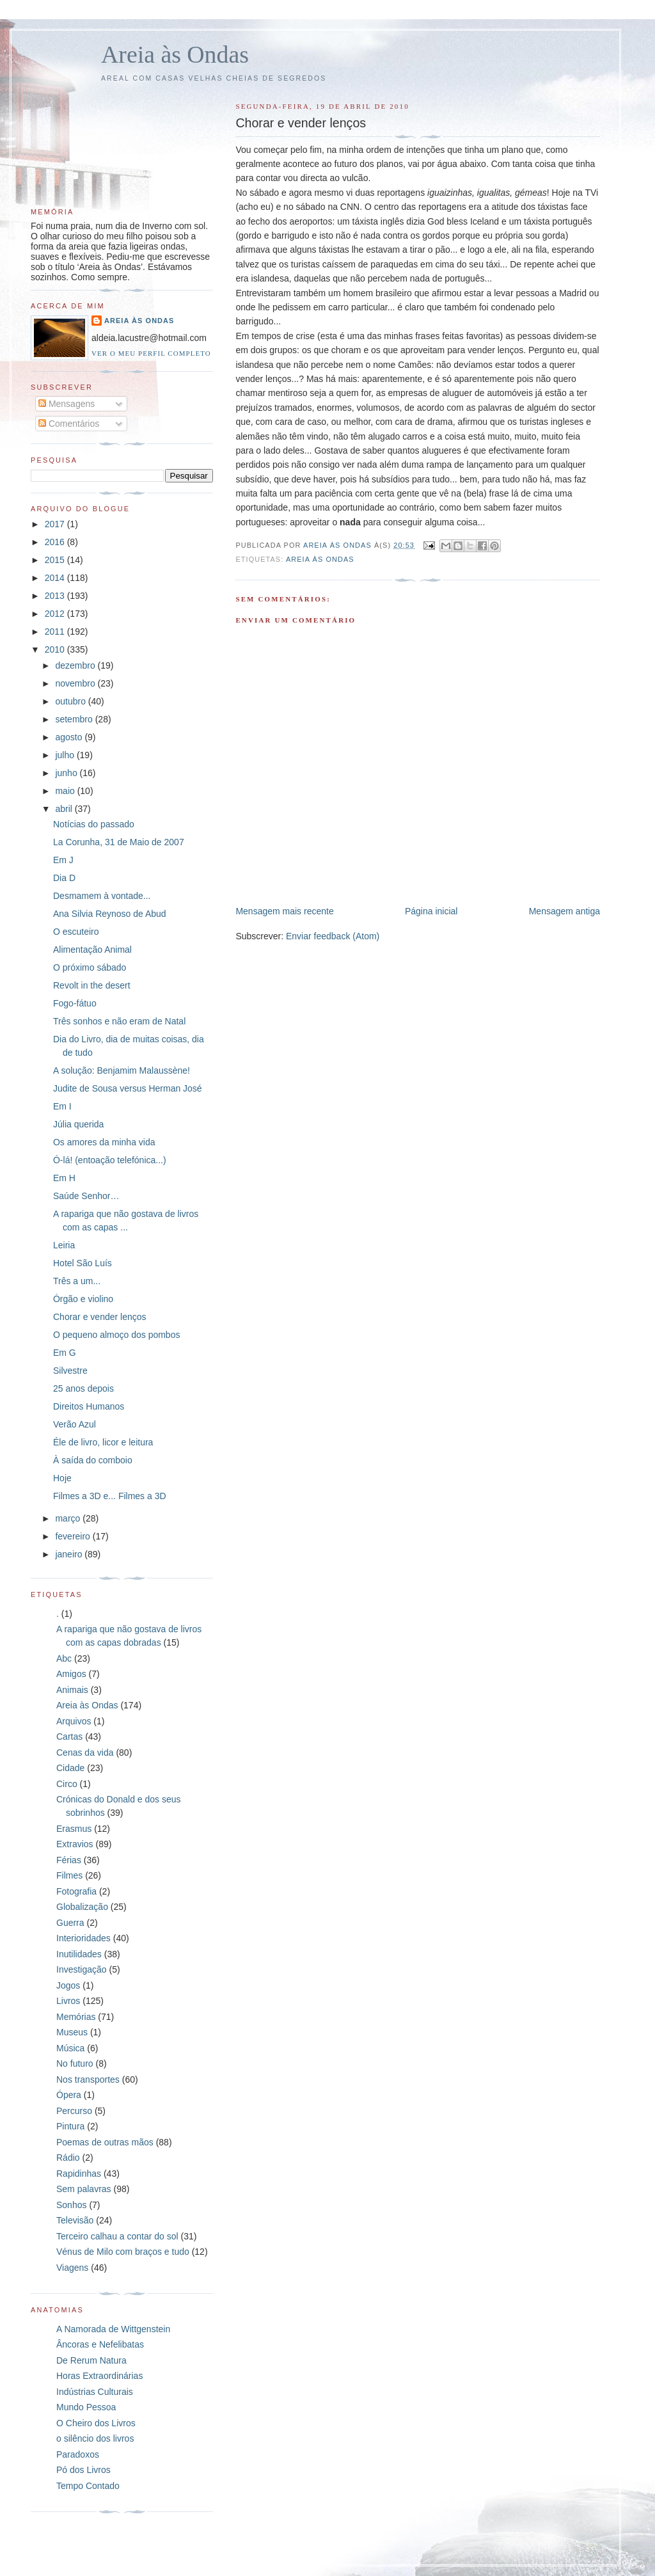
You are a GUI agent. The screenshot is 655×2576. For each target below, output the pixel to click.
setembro (75, 719)
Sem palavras (83, 2189)
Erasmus (73, 1829)
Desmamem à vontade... (102, 896)
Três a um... (76, 1281)
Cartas (69, 1736)
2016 (56, 542)
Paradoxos (77, 2454)
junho (67, 773)
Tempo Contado (88, 2486)
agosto (69, 737)
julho (65, 755)
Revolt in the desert (91, 985)
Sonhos (71, 2205)
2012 (56, 613)
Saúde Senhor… (86, 1196)
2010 (56, 649)
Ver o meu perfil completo (151, 353)
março (69, 1518)
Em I (62, 1106)
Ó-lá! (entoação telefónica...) (109, 1160)
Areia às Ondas (175, 54)
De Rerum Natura (91, 2360)
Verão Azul (74, 1424)
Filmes (69, 1875)
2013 (56, 596)
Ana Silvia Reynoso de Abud (109, 914)
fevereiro (73, 1536)
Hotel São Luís (82, 1263)
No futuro (74, 2063)
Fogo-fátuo (75, 1003)
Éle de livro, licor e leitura (103, 1442)
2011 (56, 631)
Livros (68, 2001)
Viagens (72, 2267)
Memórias (75, 2017)
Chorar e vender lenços (99, 1317)
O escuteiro (76, 931)
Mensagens (66, 404)
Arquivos (73, 1721)
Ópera (68, 2095)
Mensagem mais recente (284, 911)
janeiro (69, 1554)
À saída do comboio (92, 1460)
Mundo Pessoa (86, 2407)
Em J (63, 860)
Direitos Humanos (88, 1406)
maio (66, 791)
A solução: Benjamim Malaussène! (121, 1070)
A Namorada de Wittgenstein (113, 2329)
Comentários (68, 423)
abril (64, 809)
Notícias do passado (93, 824)
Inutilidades (79, 1954)
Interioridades (83, 1938)
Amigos (71, 1674)
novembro (76, 683)
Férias (68, 1860)
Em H (64, 1178)
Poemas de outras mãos (105, 2142)
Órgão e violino (83, 1299)
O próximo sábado (89, 967)
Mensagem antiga (564, 911)
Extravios (74, 1844)
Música (70, 2048)
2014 (56, 578)
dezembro (76, 665)
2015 (56, 560)
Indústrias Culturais (94, 2392)
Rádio (68, 2157)
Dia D (64, 878)
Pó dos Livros (83, 2470)
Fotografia (76, 1891)
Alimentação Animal (92, 949)
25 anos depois (83, 1388)
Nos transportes (88, 2079)
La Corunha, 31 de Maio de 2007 (118, 842)
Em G (64, 1353)
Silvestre (70, 1370)
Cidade (70, 1768)
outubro (71, 701)
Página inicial (431, 911)
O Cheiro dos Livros (96, 2423)
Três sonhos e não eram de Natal (119, 1021)
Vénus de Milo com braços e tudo (122, 2251)
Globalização (82, 1907)
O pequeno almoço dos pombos (116, 1335)
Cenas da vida (85, 1752)
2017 (56, 524)
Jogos (68, 1985)
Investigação (81, 1969)
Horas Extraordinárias (99, 2376)
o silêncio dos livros (95, 2438)
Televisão (74, 2220)
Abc (64, 1658)
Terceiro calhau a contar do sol (117, 2236)
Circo (66, 1784)
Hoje (62, 1478)
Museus (72, 2032)
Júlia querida (78, 1124)
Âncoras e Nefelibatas (100, 2344)
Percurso (74, 2111)
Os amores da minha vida (104, 1142)
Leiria (64, 1245)
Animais (72, 1690)
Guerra (70, 1923)
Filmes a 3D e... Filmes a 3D (109, 1496)
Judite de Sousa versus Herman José (127, 1088)
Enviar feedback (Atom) (332, 936)
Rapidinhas (78, 2173)
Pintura (70, 2126)
